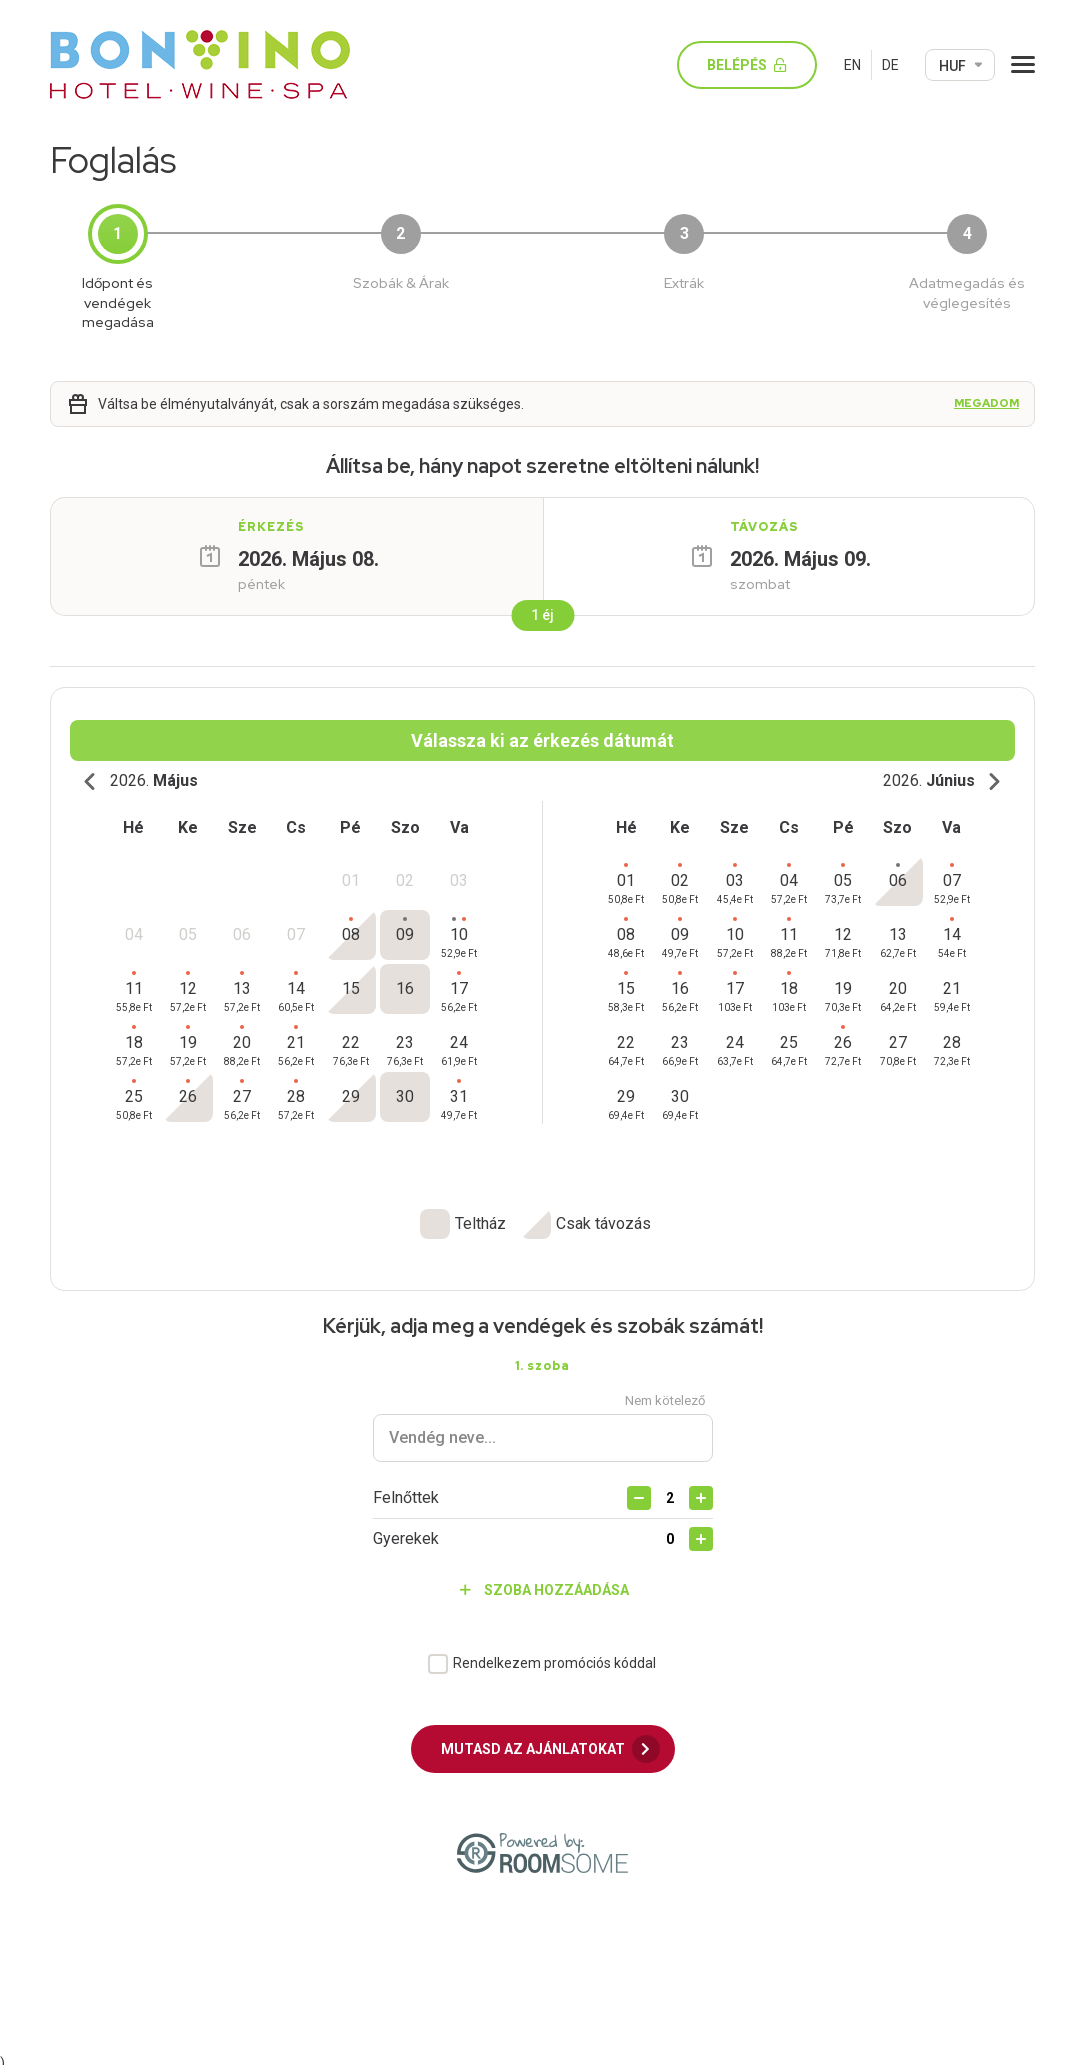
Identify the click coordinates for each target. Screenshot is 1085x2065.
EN (852, 65)
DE (890, 65)
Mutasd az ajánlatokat (550, 1740)
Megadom (986, 403)
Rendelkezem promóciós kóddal (554, 1654)
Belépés (754, 65)
